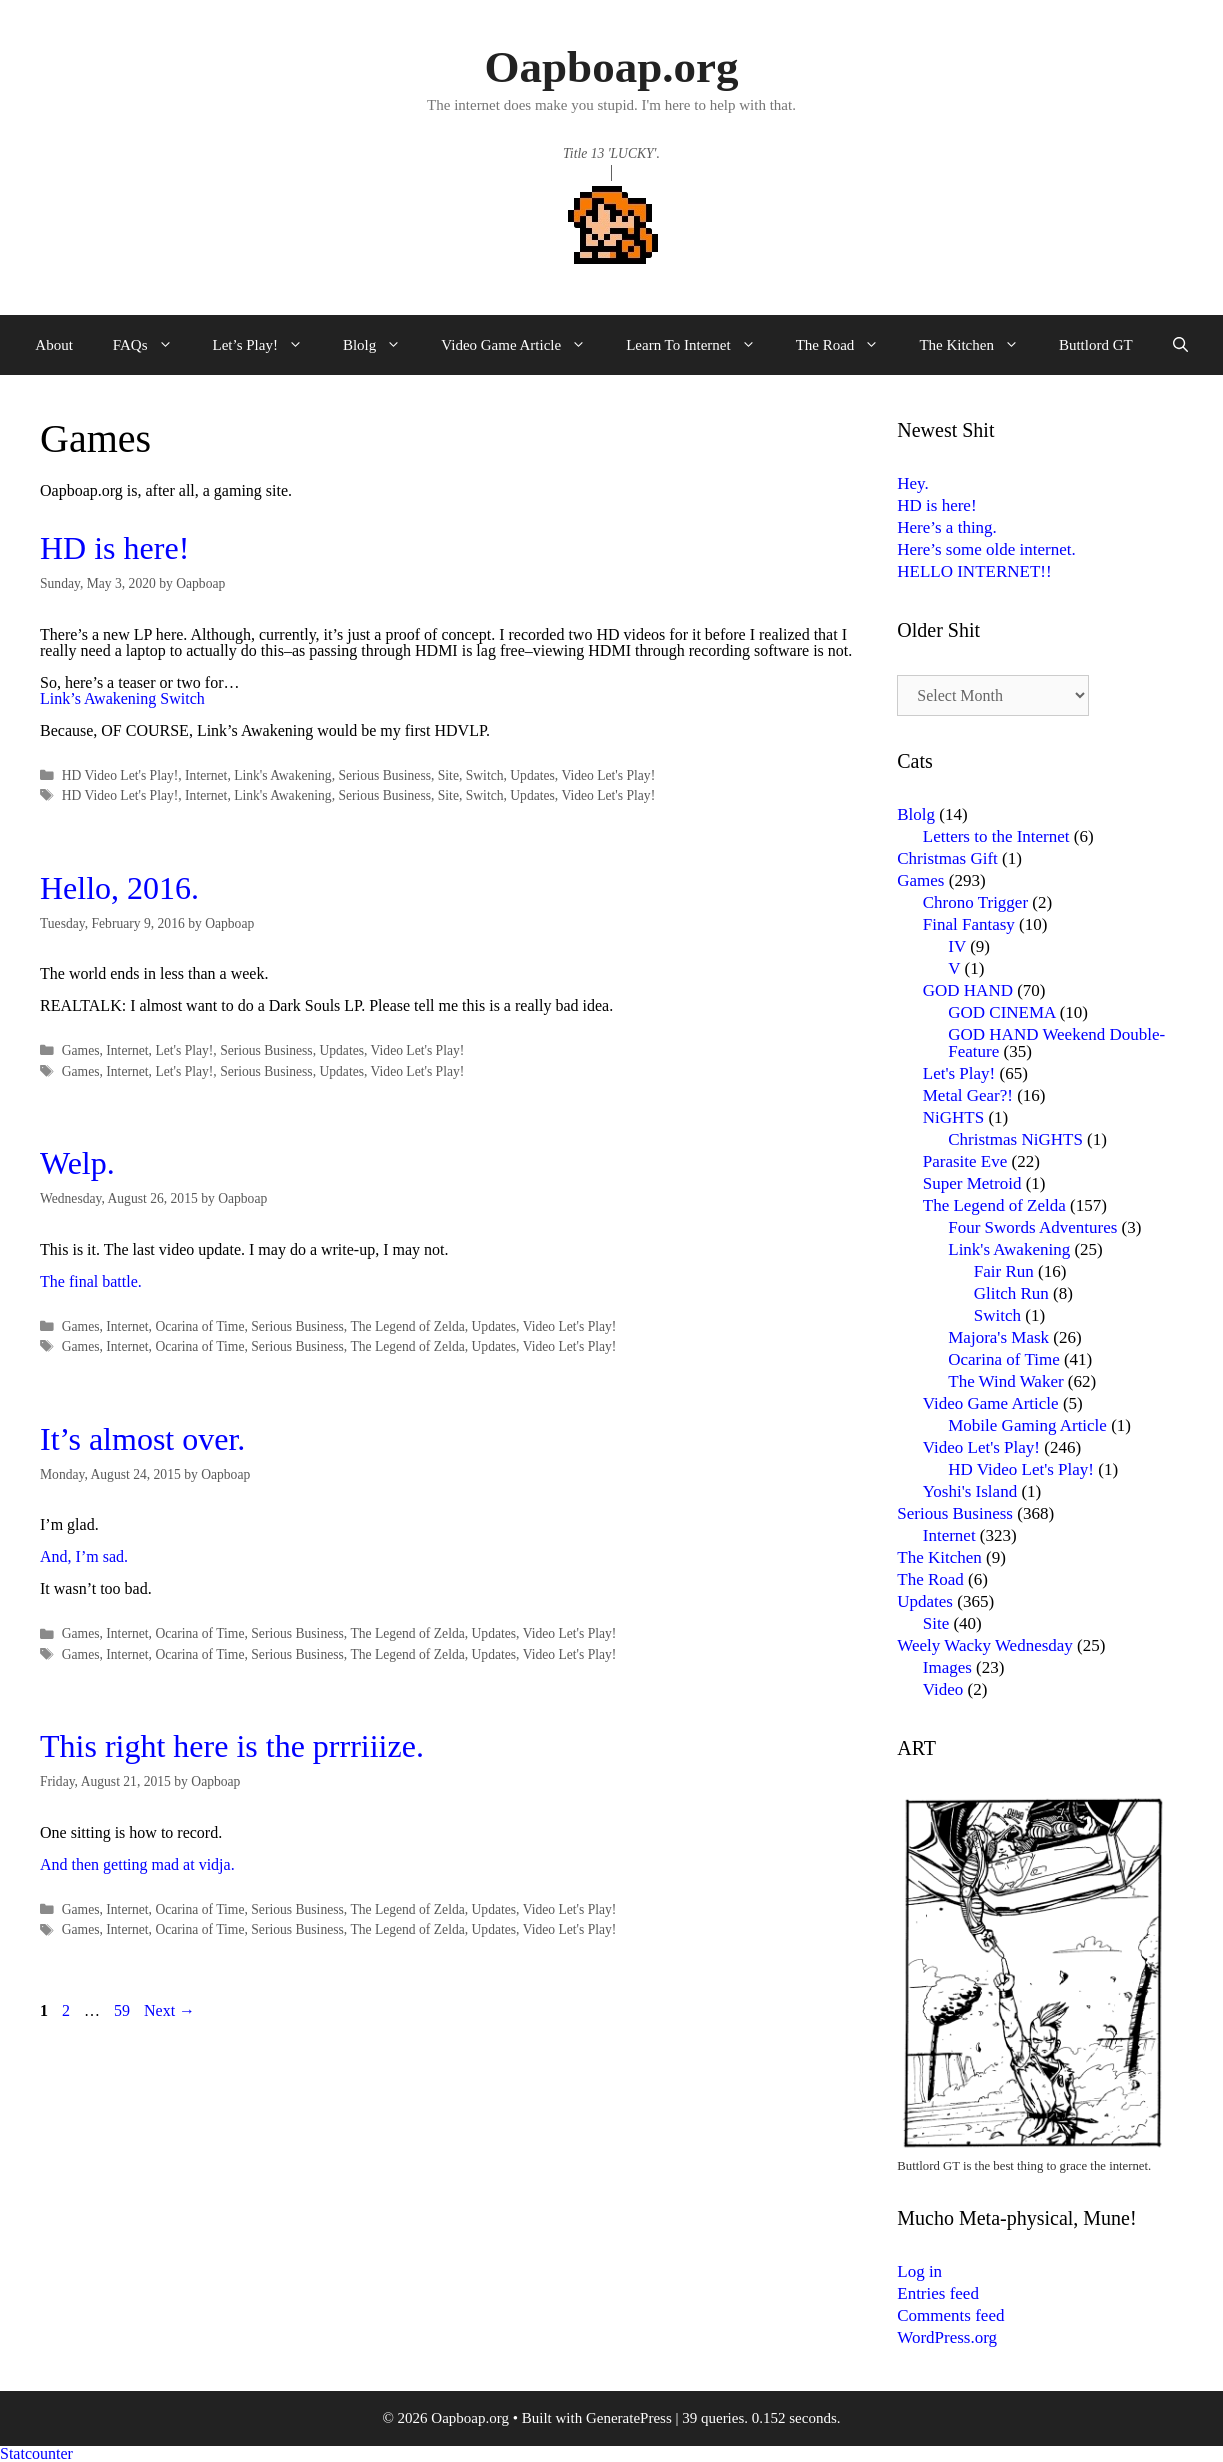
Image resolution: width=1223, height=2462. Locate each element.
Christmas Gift (947, 858)
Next (169, 2010)
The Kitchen (979, 345)
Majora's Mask (998, 1337)
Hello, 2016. (119, 888)
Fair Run (1004, 1271)
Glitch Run (1011, 1293)
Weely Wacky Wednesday (985, 1645)
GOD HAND (968, 990)
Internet (206, 775)
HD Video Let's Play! (120, 775)
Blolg (382, 345)
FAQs (153, 345)
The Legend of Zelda (407, 1326)
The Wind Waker (1005, 1381)
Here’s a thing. (947, 527)
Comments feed (950, 2315)
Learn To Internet (700, 345)
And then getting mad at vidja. (137, 1864)
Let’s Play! (268, 345)
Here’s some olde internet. (986, 549)
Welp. (77, 1163)
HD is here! (114, 548)
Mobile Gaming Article (1027, 1425)
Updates (532, 775)
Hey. (912, 483)
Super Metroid (972, 1183)
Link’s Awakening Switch (122, 698)
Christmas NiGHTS (1015, 1139)
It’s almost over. (142, 1439)
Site (448, 775)
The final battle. (91, 1281)
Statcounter (36, 2453)
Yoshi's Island (970, 1491)
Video (943, 1689)
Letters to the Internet (996, 836)
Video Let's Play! (608, 775)
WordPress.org (947, 2337)
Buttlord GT (1096, 345)
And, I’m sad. (84, 1556)
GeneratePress (629, 2418)
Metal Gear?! (968, 1095)
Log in (919, 2271)
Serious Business (384, 775)
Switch (485, 775)
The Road (848, 345)
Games (81, 1050)
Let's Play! (184, 1050)
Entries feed (938, 2293)
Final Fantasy (969, 924)
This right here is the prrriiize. (232, 1746)
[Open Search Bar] (1180, 345)
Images (947, 1667)
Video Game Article (523, 345)
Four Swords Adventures (1032, 1227)
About (54, 345)
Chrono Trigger (975, 902)
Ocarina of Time (199, 1326)
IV (957, 946)
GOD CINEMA (1001, 1012)
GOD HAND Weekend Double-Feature (1056, 1043)
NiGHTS (953, 1117)
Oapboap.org (612, 67)
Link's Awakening (282, 775)
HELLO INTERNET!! (974, 571)
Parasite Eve (965, 1161)
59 (124, 2010)
